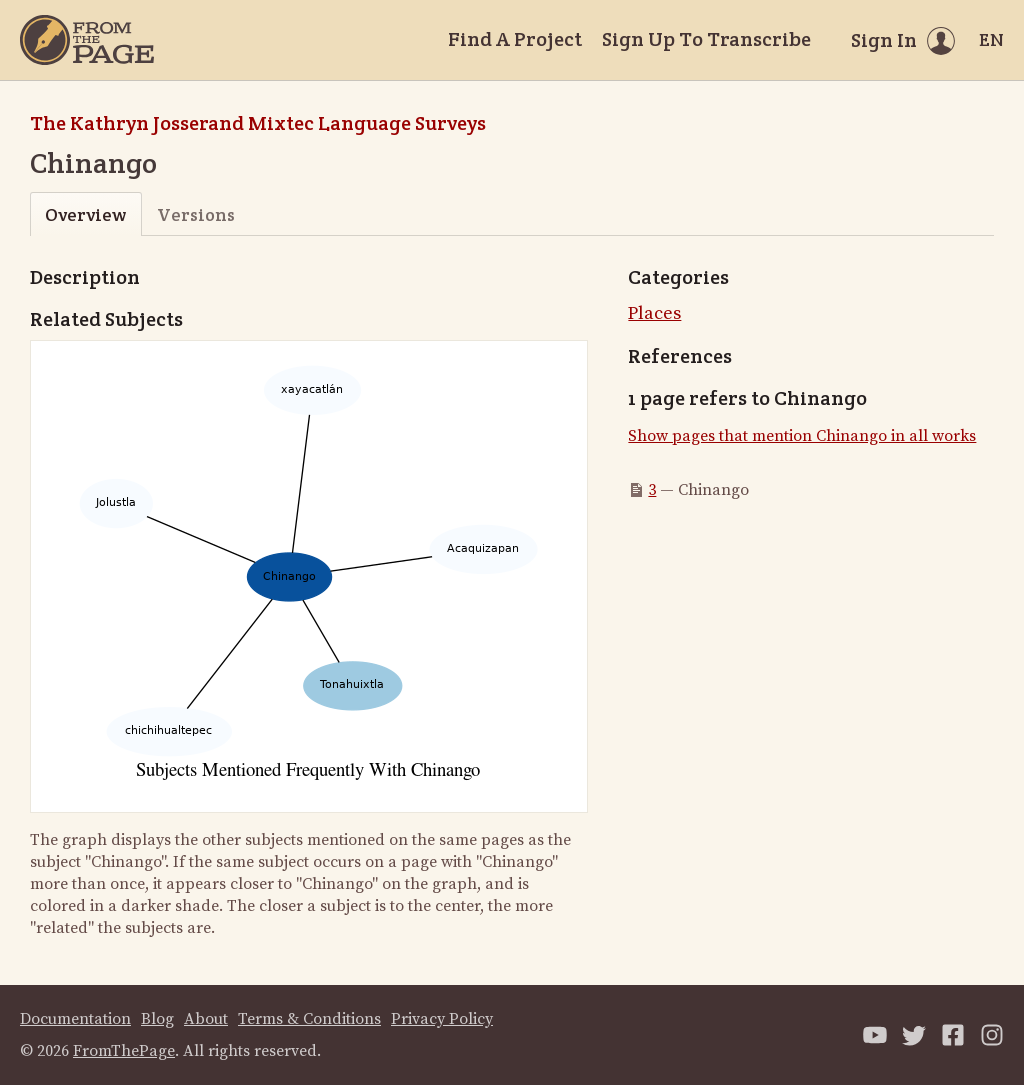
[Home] (87, 40)
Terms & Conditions (309, 1019)
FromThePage (124, 1051)
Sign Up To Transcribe (706, 39)
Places (654, 313)
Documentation (75, 1019)
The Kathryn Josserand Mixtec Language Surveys (258, 123)
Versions (196, 214)
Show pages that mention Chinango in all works (802, 436)
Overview (85, 214)
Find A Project (515, 39)
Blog (157, 1019)
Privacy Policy (442, 1019)
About (206, 1019)
